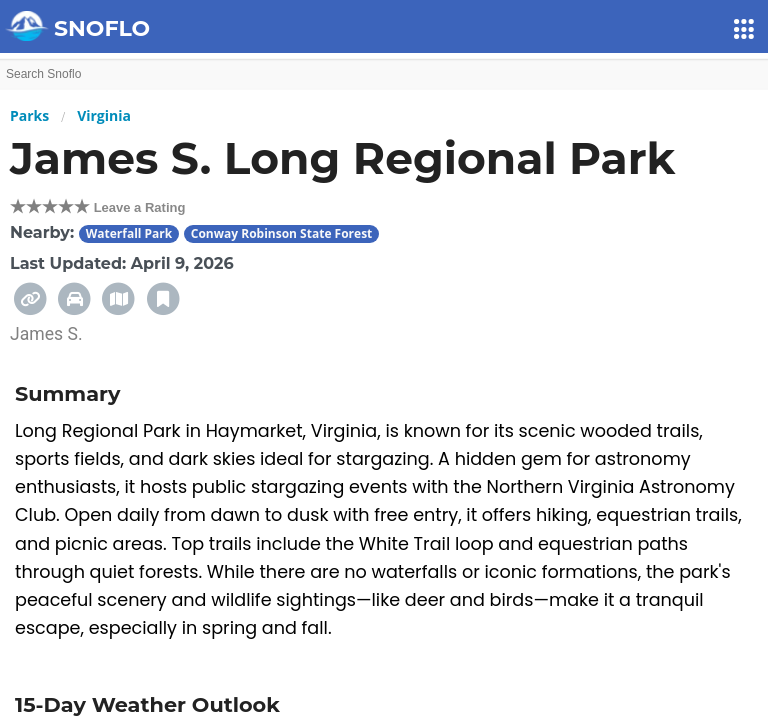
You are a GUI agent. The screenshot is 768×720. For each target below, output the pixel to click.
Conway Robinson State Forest (282, 233)
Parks (29, 115)
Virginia (104, 115)
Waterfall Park (129, 233)
